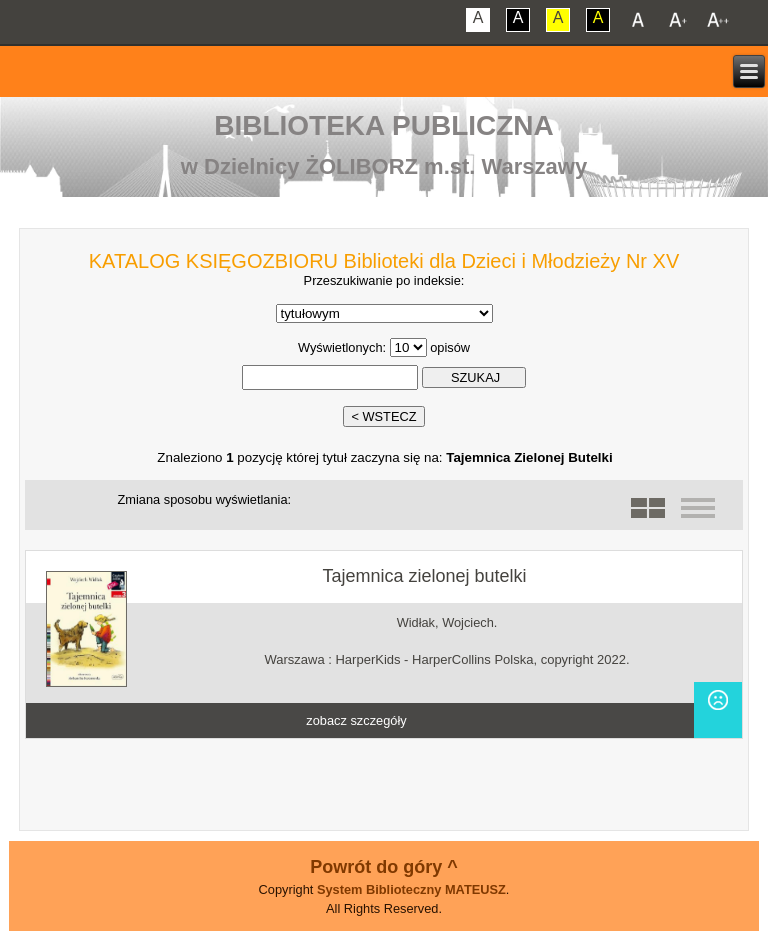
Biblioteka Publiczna (384, 125)
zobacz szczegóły (356, 720)
